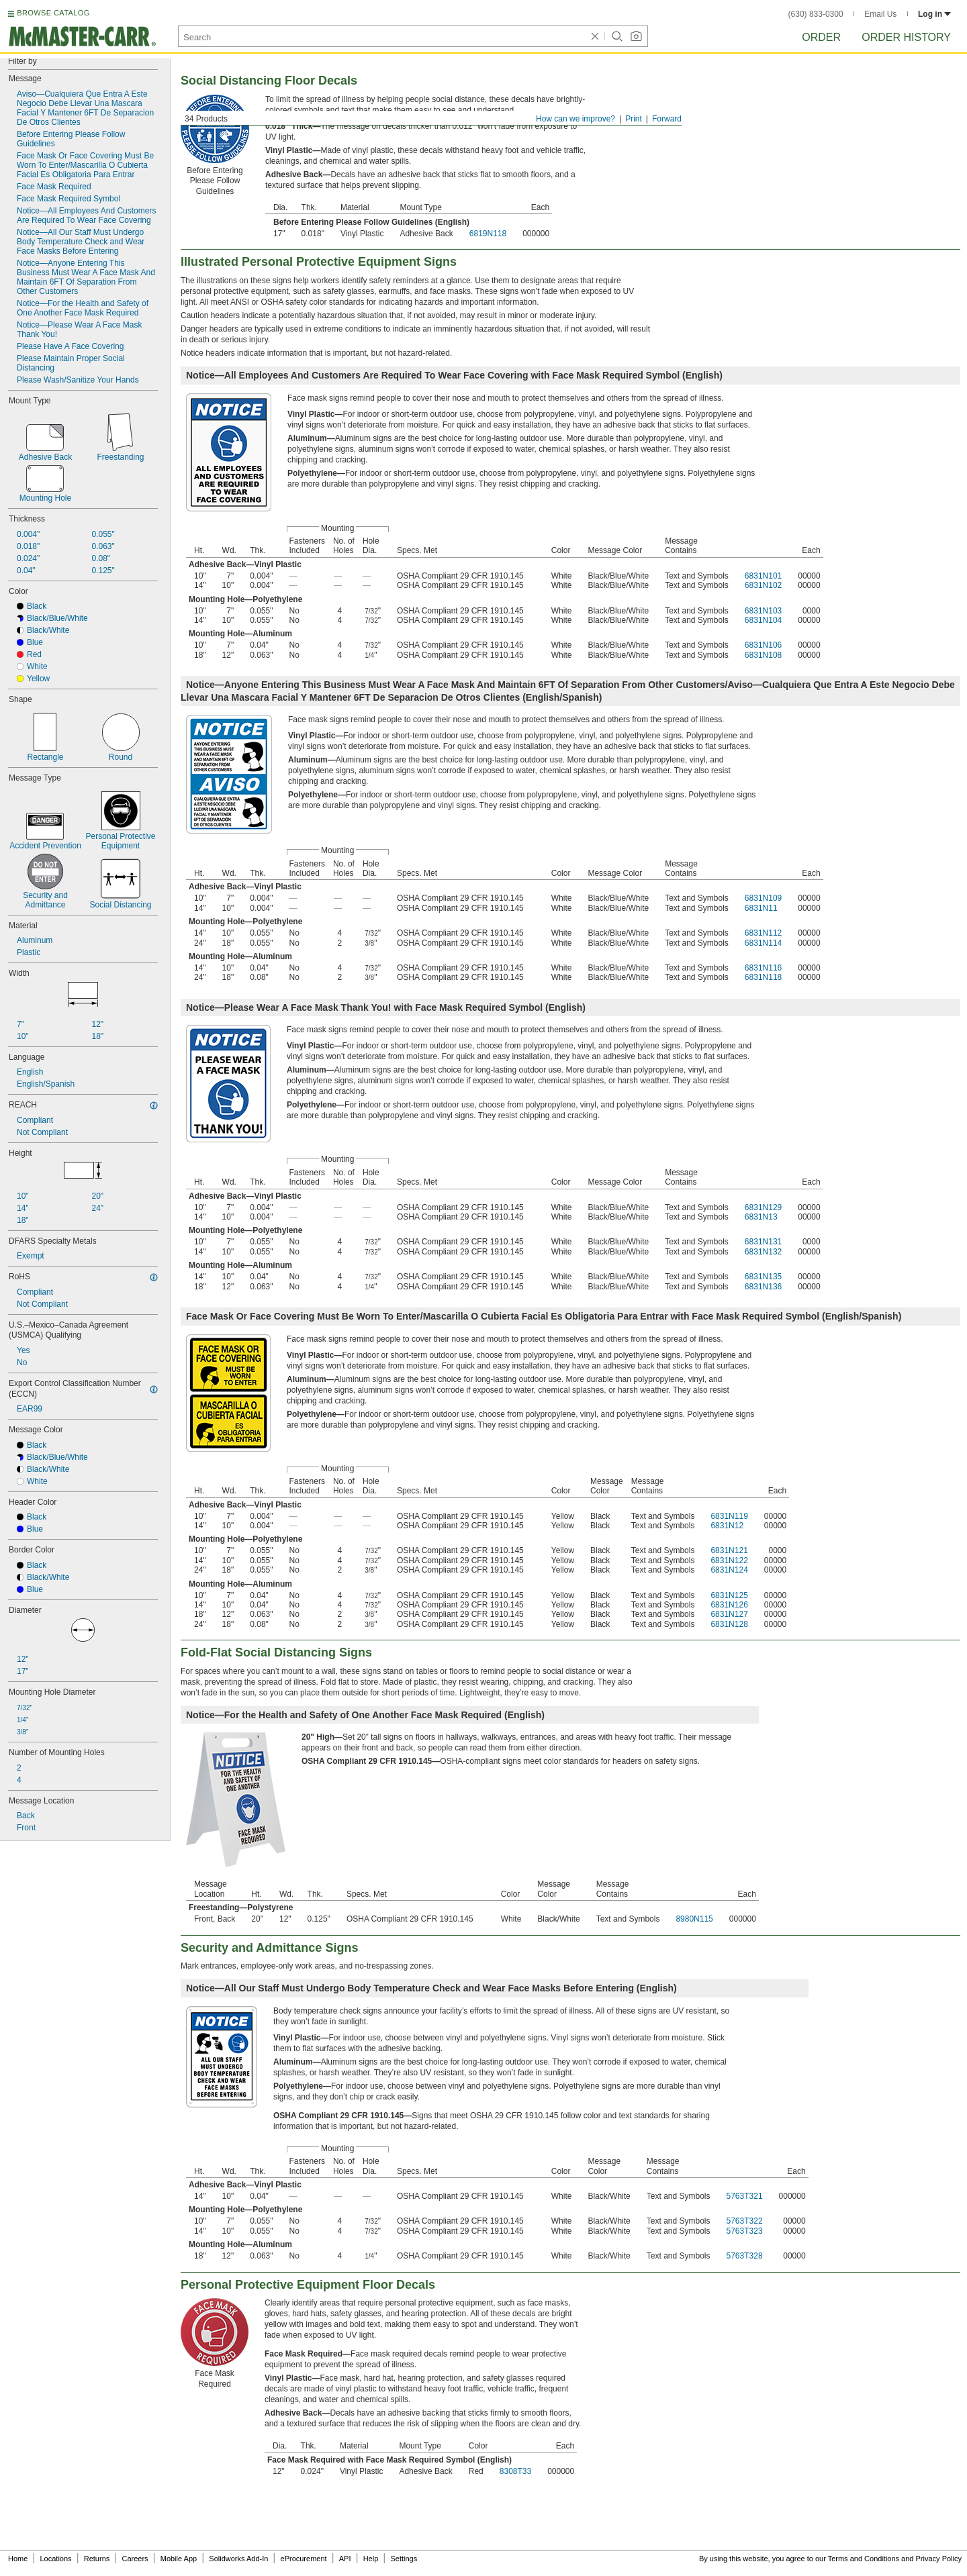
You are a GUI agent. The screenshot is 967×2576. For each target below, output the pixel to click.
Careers (135, 2559)
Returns (97, 2559)
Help (371, 2559)
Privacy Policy (939, 2559)
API (345, 2559)
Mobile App (178, 2559)
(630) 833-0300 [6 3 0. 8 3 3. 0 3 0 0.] (815, 14)
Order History (906, 37)
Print (633, 118)
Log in (934, 14)
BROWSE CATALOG (53, 13)
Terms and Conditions (863, 2559)
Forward (667, 118)
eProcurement (304, 2559)
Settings (403, 2559)
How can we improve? (575, 118)
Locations (56, 2559)
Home (18, 2559)
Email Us (880, 14)
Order (821, 37)
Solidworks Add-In (238, 2559)
